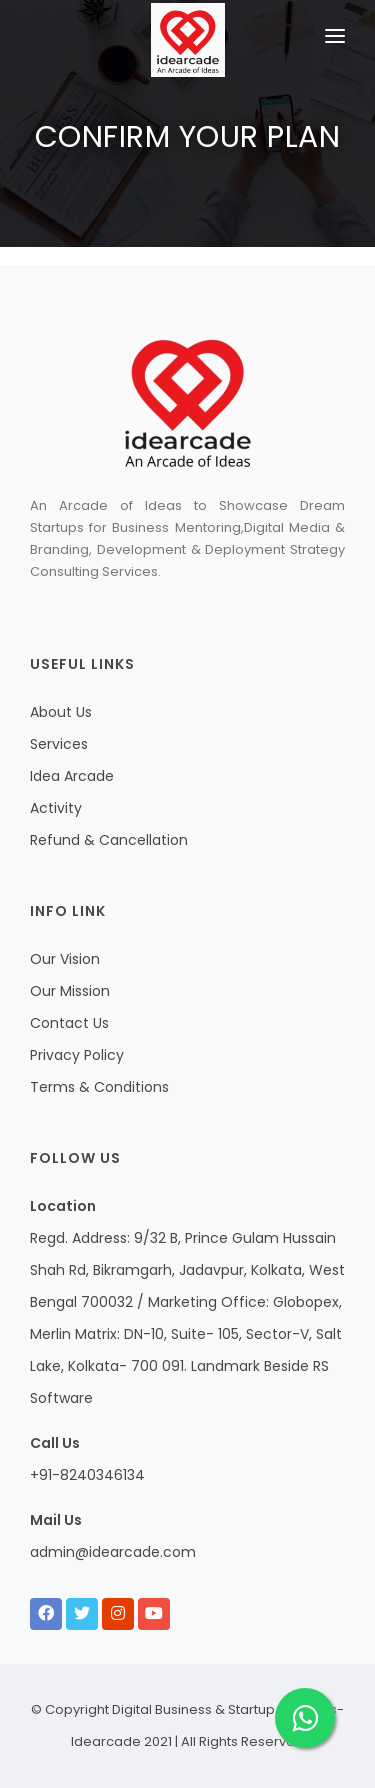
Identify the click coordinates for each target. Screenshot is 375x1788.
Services (59, 744)
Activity (56, 808)
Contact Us (69, 1023)
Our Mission (70, 991)
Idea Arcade (72, 776)
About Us (61, 712)
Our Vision (65, 959)
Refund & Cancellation (109, 840)
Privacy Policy (77, 1055)
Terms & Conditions (99, 1087)
